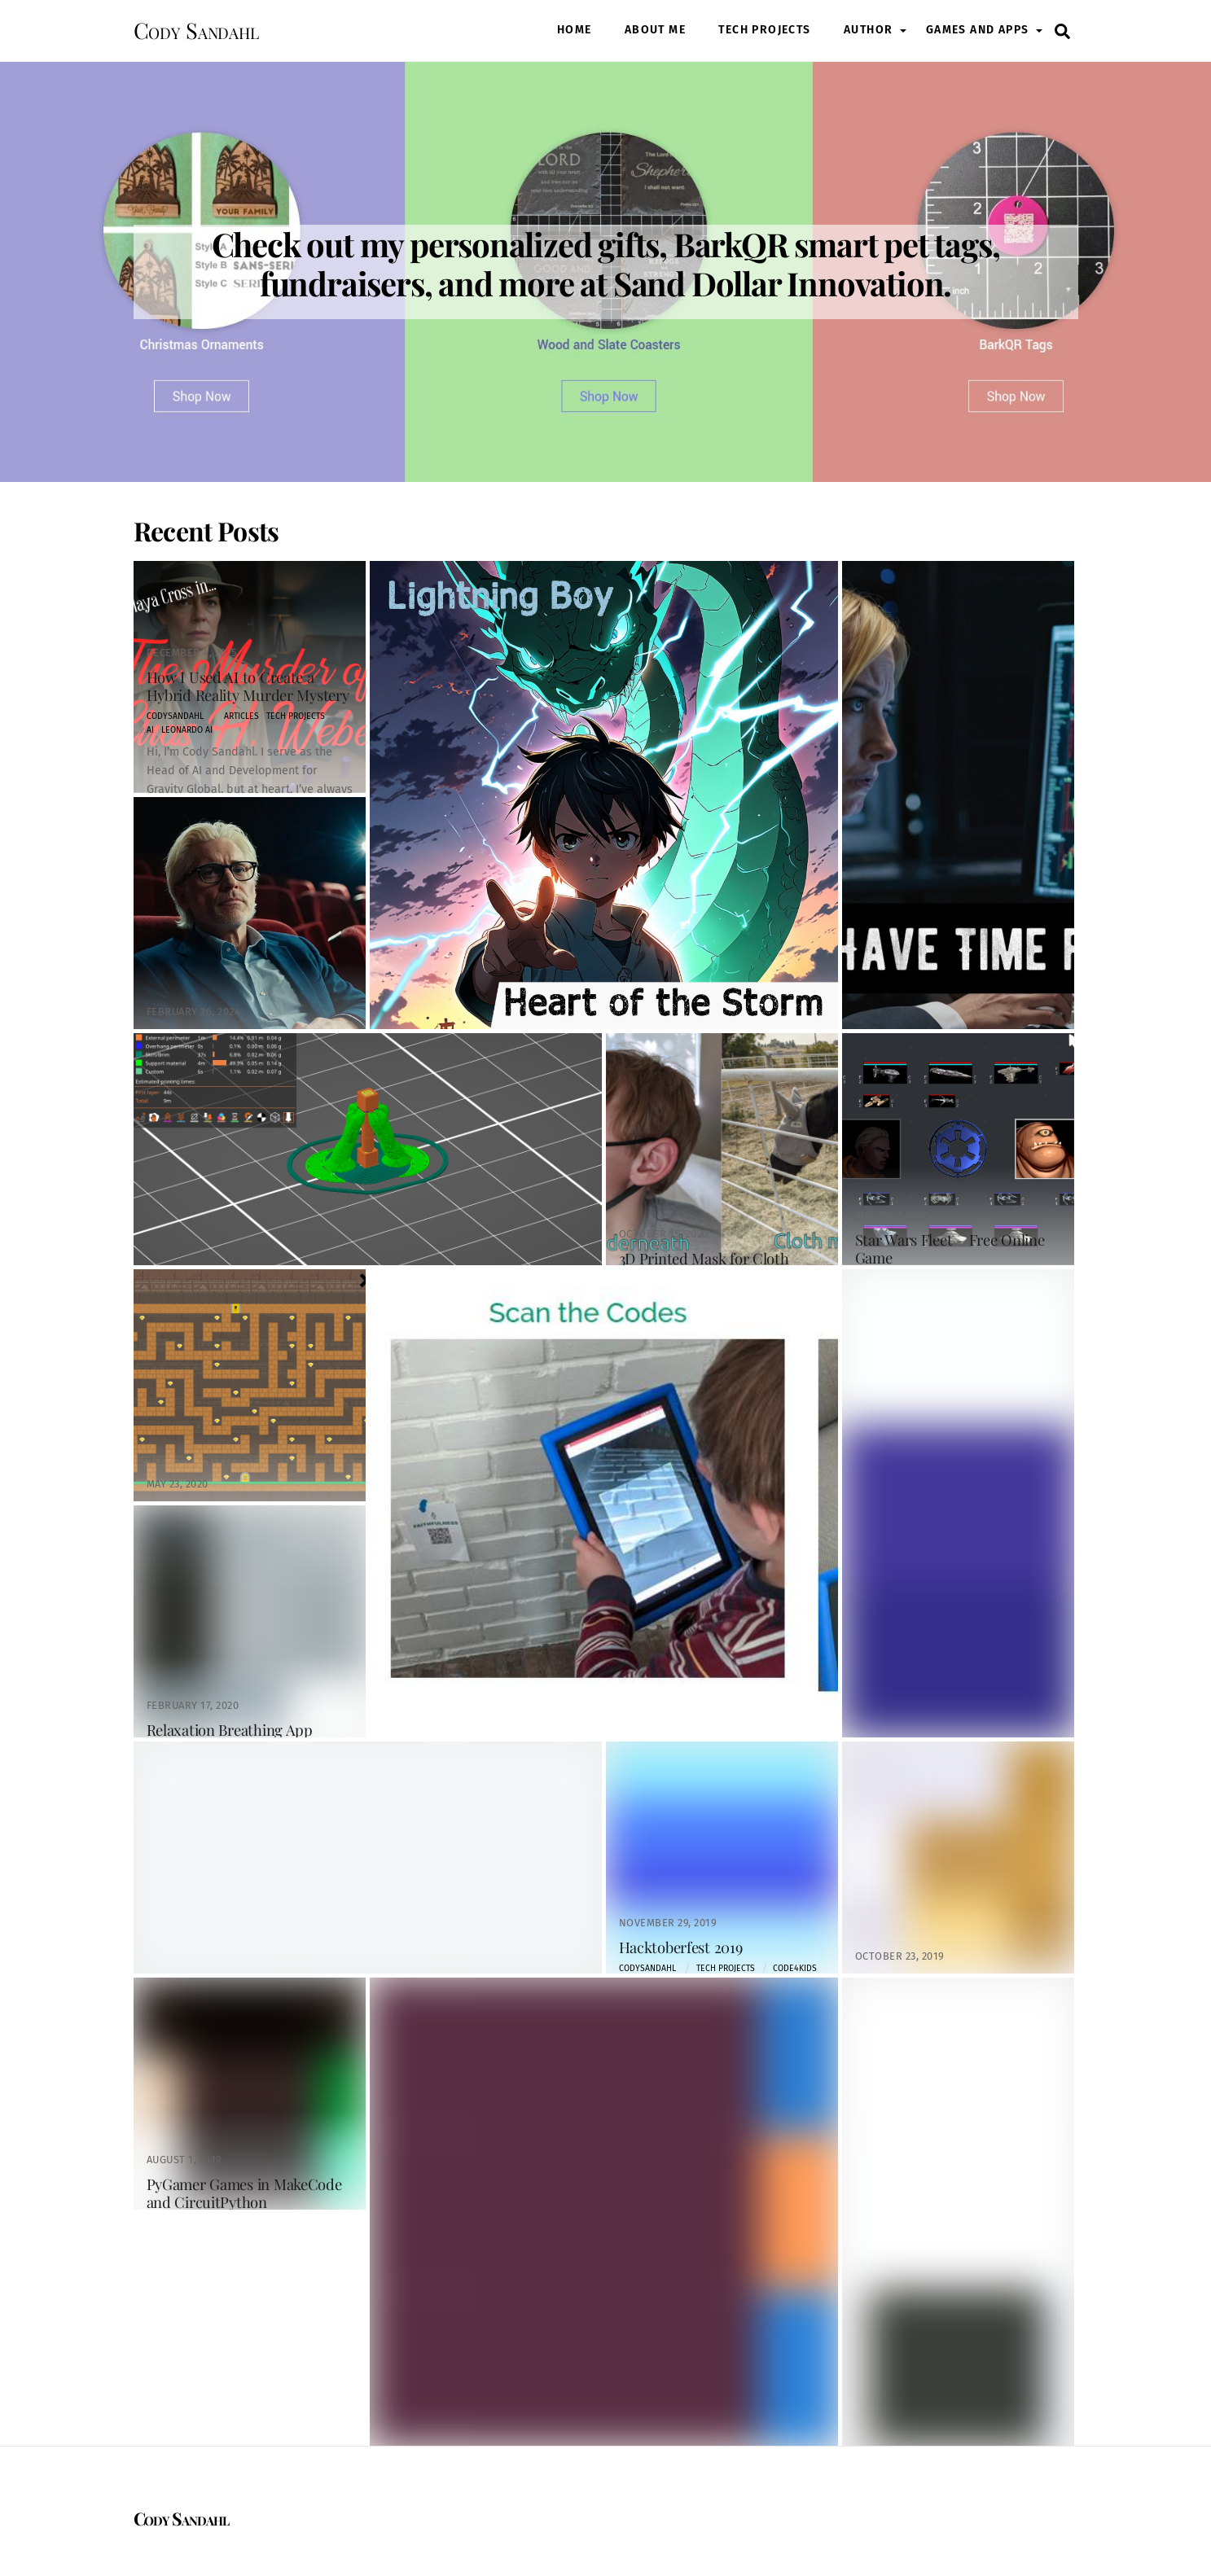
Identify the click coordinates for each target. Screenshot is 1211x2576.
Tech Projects (764, 30)
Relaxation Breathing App (230, 1730)
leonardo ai (187, 730)
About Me (655, 30)
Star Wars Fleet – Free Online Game (950, 1248)
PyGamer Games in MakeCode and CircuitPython (244, 2193)
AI (150, 730)
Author (868, 30)
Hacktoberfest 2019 (681, 1947)
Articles (241, 716)
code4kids (795, 1968)
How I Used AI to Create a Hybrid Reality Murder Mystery (248, 686)
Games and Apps (977, 30)
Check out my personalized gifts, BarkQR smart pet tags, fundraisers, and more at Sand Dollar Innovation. (606, 263)
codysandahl (175, 716)
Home (574, 30)
